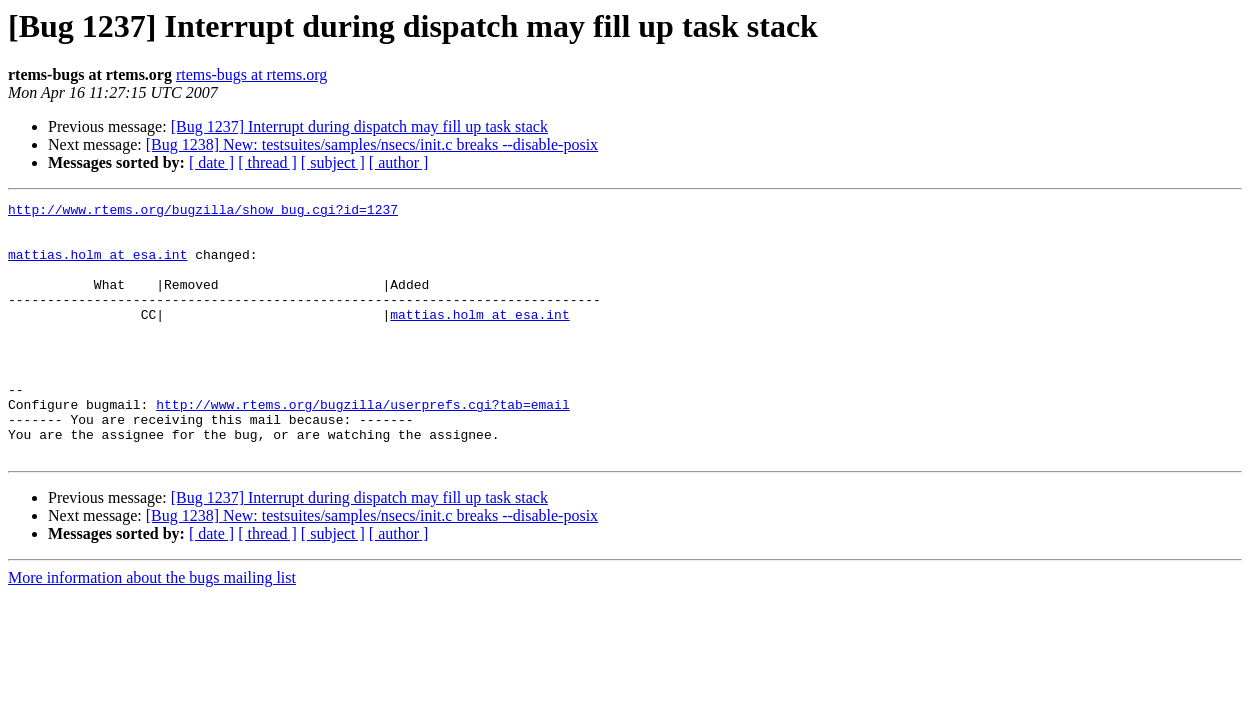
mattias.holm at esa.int (97, 266)
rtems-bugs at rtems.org (251, 74)
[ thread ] (267, 162)
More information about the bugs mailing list (152, 628)
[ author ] (399, 162)
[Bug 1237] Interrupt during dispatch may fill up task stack (359, 126)
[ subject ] (333, 162)
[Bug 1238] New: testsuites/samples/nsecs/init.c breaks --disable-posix (372, 144)
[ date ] (211, 162)
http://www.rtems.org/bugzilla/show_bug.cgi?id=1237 (203, 212)
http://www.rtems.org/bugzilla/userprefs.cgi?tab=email (362, 446)
